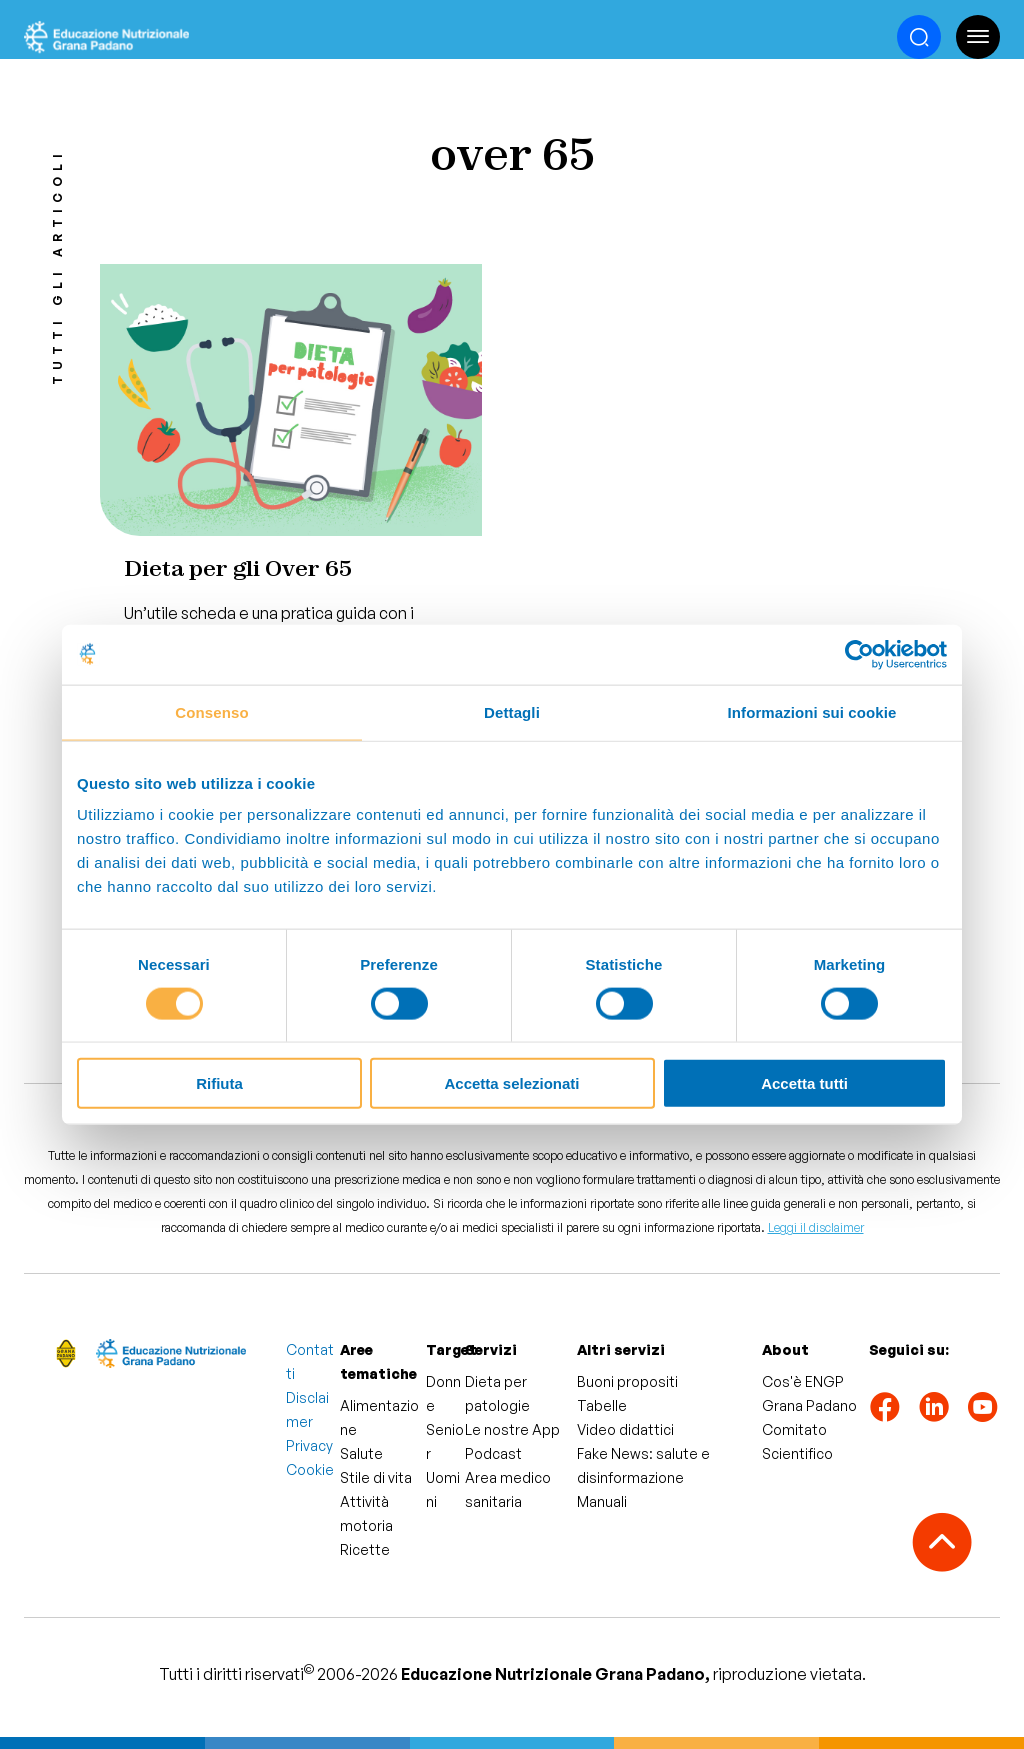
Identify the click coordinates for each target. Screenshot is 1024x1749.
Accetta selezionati (511, 1083)
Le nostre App (512, 1429)
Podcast (493, 1453)
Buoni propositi (627, 1381)
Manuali (602, 1501)
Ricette (365, 1549)
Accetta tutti (804, 1083)
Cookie (310, 1469)
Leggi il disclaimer (816, 1227)
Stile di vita (376, 1477)
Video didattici (625, 1429)
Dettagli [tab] (512, 711)
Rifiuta (219, 1083)
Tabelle (602, 1405)
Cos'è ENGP (803, 1381)
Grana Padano (809, 1405)
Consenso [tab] (211, 711)
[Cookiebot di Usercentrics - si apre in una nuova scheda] (859, 654)
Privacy (309, 1445)
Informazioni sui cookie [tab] (812, 711)
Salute (361, 1453)
